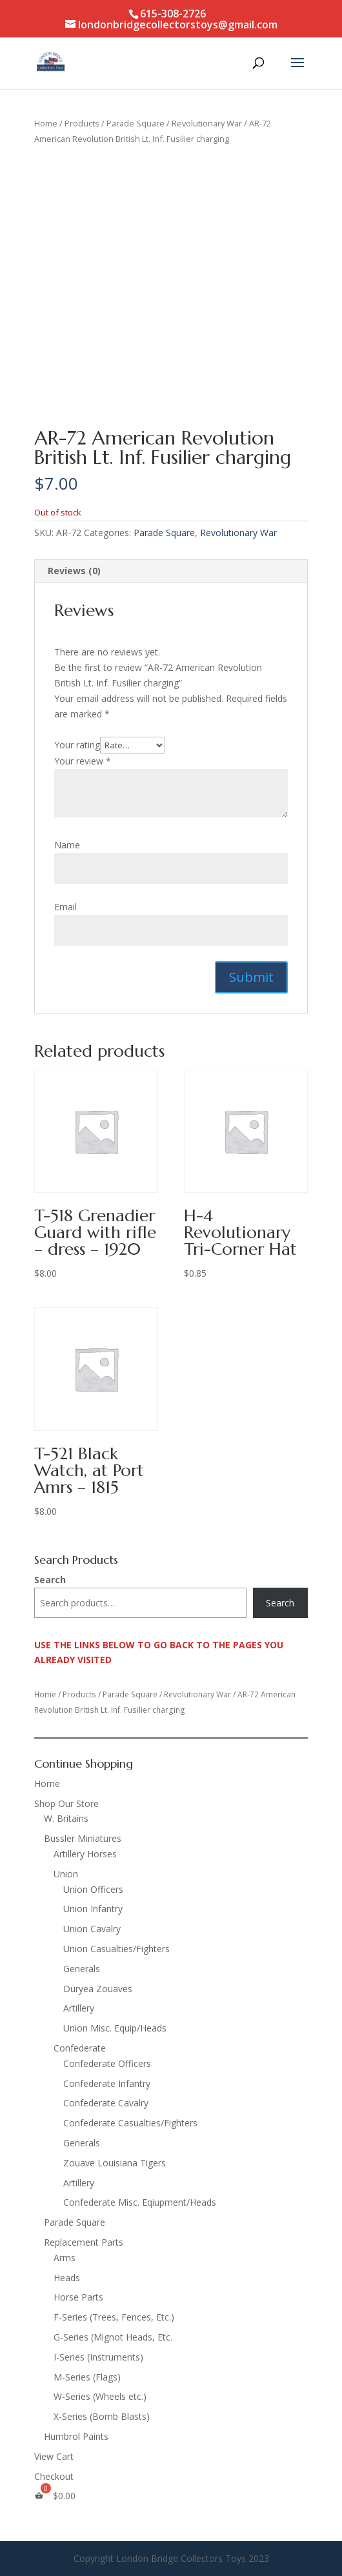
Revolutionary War (207, 123)
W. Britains (66, 1818)
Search (50, 1579)
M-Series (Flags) (87, 2377)
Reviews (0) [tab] (74, 570)
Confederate (80, 2048)
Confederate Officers (107, 2063)
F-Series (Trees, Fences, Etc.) (114, 2317)
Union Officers (93, 1889)
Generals (81, 1968)
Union (66, 1874)
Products (82, 123)
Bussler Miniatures (82, 1838)
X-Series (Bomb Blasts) (102, 2416)
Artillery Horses (85, 1854)
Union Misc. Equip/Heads (114, 2028)
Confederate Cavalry (105, 2103)
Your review (82, 761)
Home (45, 123)
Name (67, 845)
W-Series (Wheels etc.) (100, 2396)
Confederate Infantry (106, 2083)
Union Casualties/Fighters (116, 1948)
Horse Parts (78, 2297)
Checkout (54, 2476)
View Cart (54, 2456)
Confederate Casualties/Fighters (130, 2123)
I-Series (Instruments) (98, 2357)
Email (65, 907)
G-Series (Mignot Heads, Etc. (113, 2337)
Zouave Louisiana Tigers (114, 2163)
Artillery (78, 2008)
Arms (64, 2258)
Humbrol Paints (76, 2436)
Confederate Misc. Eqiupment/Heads (139, 2202)
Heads (67, 2277)
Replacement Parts (83, 2242)
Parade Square (135, 123)
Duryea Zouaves (97, 1988)
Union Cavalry (92, 1928)
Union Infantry (93, 1908)
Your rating (77, 745)
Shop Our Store (66, 1803)
